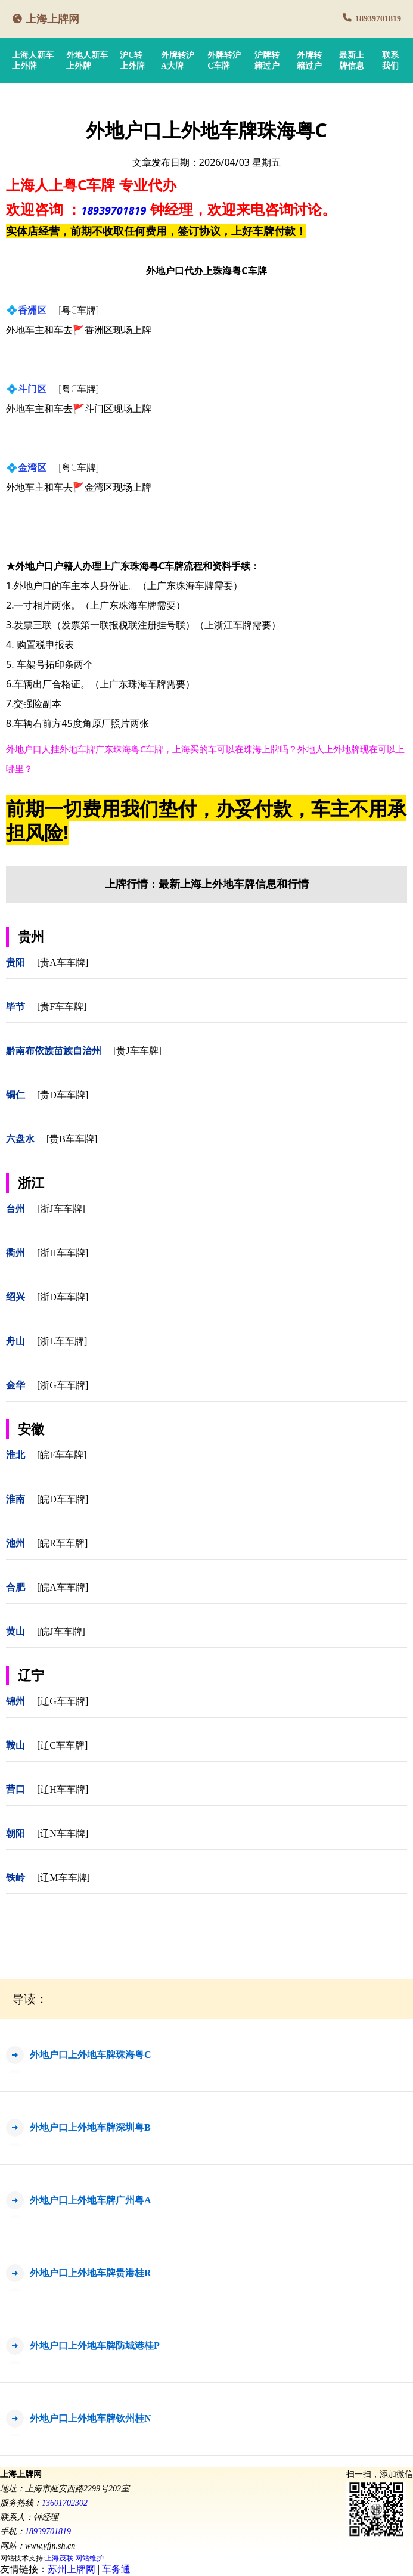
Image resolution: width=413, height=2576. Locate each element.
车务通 (116, 2569)
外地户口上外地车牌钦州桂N (90, 2418)
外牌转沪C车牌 (224, 60)
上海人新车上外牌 (33, 60)
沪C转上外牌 (132, 60)
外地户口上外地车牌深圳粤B (90, 2127)
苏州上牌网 (71, 2569)
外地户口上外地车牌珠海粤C (90, 2055)
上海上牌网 (52, 19)
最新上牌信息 (351, 60)
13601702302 (65, 2502)
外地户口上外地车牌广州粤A (90, 2200)
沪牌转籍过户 (267, 60)
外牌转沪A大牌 (177, 60)
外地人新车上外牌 (87, 60)
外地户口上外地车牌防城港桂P (95, 2346)
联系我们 (390, 60)
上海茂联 (59, 2558)
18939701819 (378, 18)
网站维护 (89, 2558)
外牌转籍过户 (309, 60)
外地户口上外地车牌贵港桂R (90, 2273)
